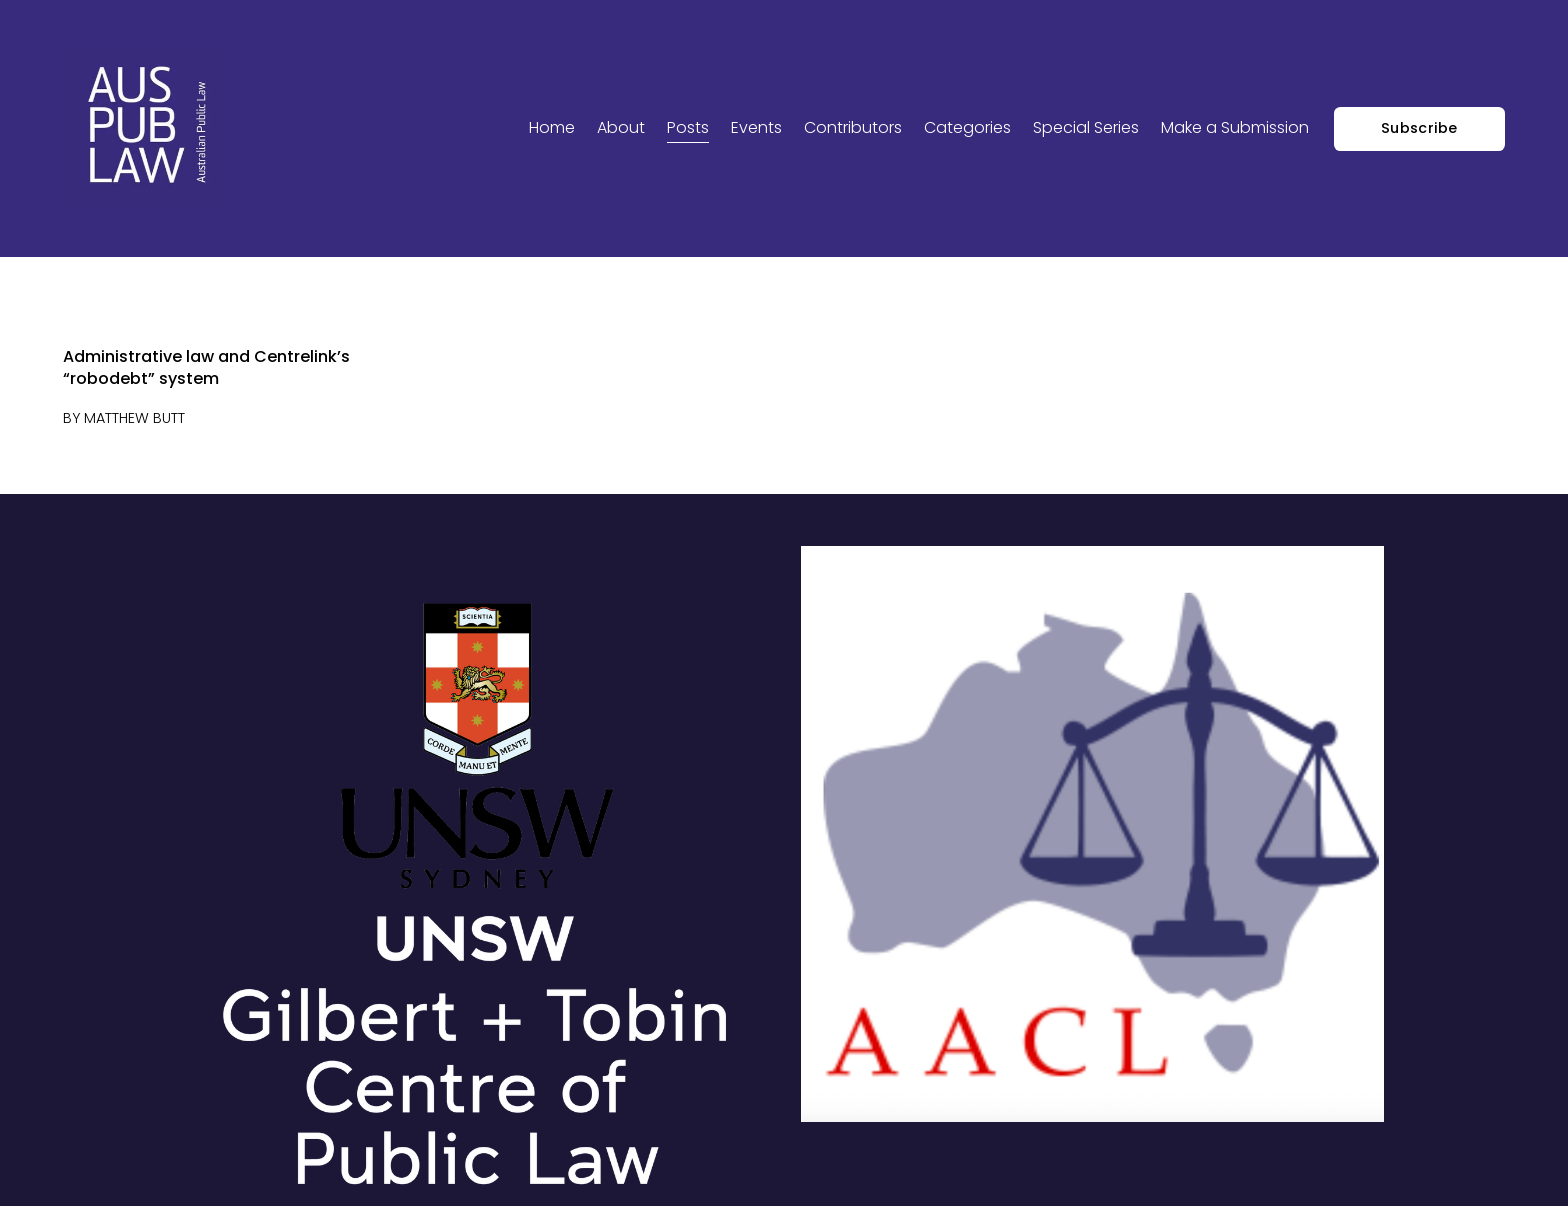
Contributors (853, 127)
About (621, 127)
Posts (688, 127)
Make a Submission (1235, 127)
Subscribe (1419, 128)
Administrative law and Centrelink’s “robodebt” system (206, 367)
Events (756, 127)
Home (552, 127)
